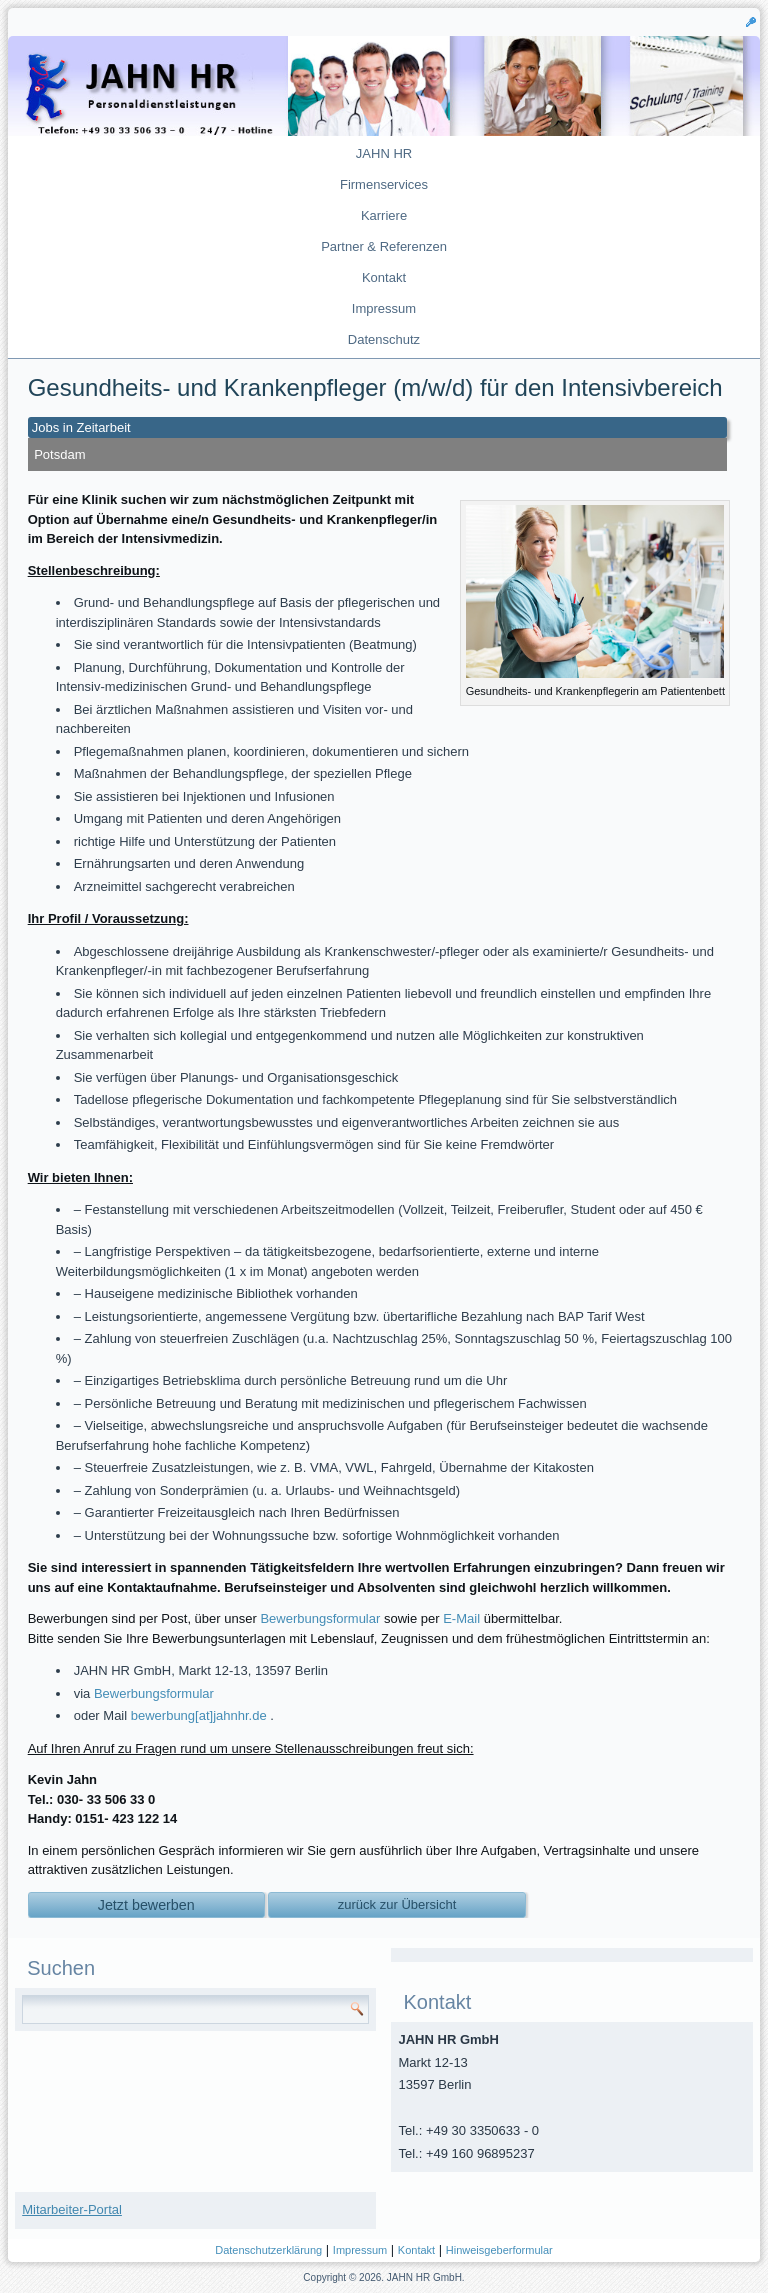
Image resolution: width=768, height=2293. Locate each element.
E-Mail (461, 1618)
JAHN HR (384, 153)
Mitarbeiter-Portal (72, 2209)
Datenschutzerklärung (268, 2250)
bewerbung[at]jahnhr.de (199, 1715)
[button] (751, 21)
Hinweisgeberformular (499, 2250)
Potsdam (59, 454)
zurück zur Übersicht (397, 1904)
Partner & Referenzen (384, 246)
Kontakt (384, 277)
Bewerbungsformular (320, 1618)
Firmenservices (384, 184)
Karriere (384, 215)
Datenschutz (384, 339)
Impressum (384, 308)
